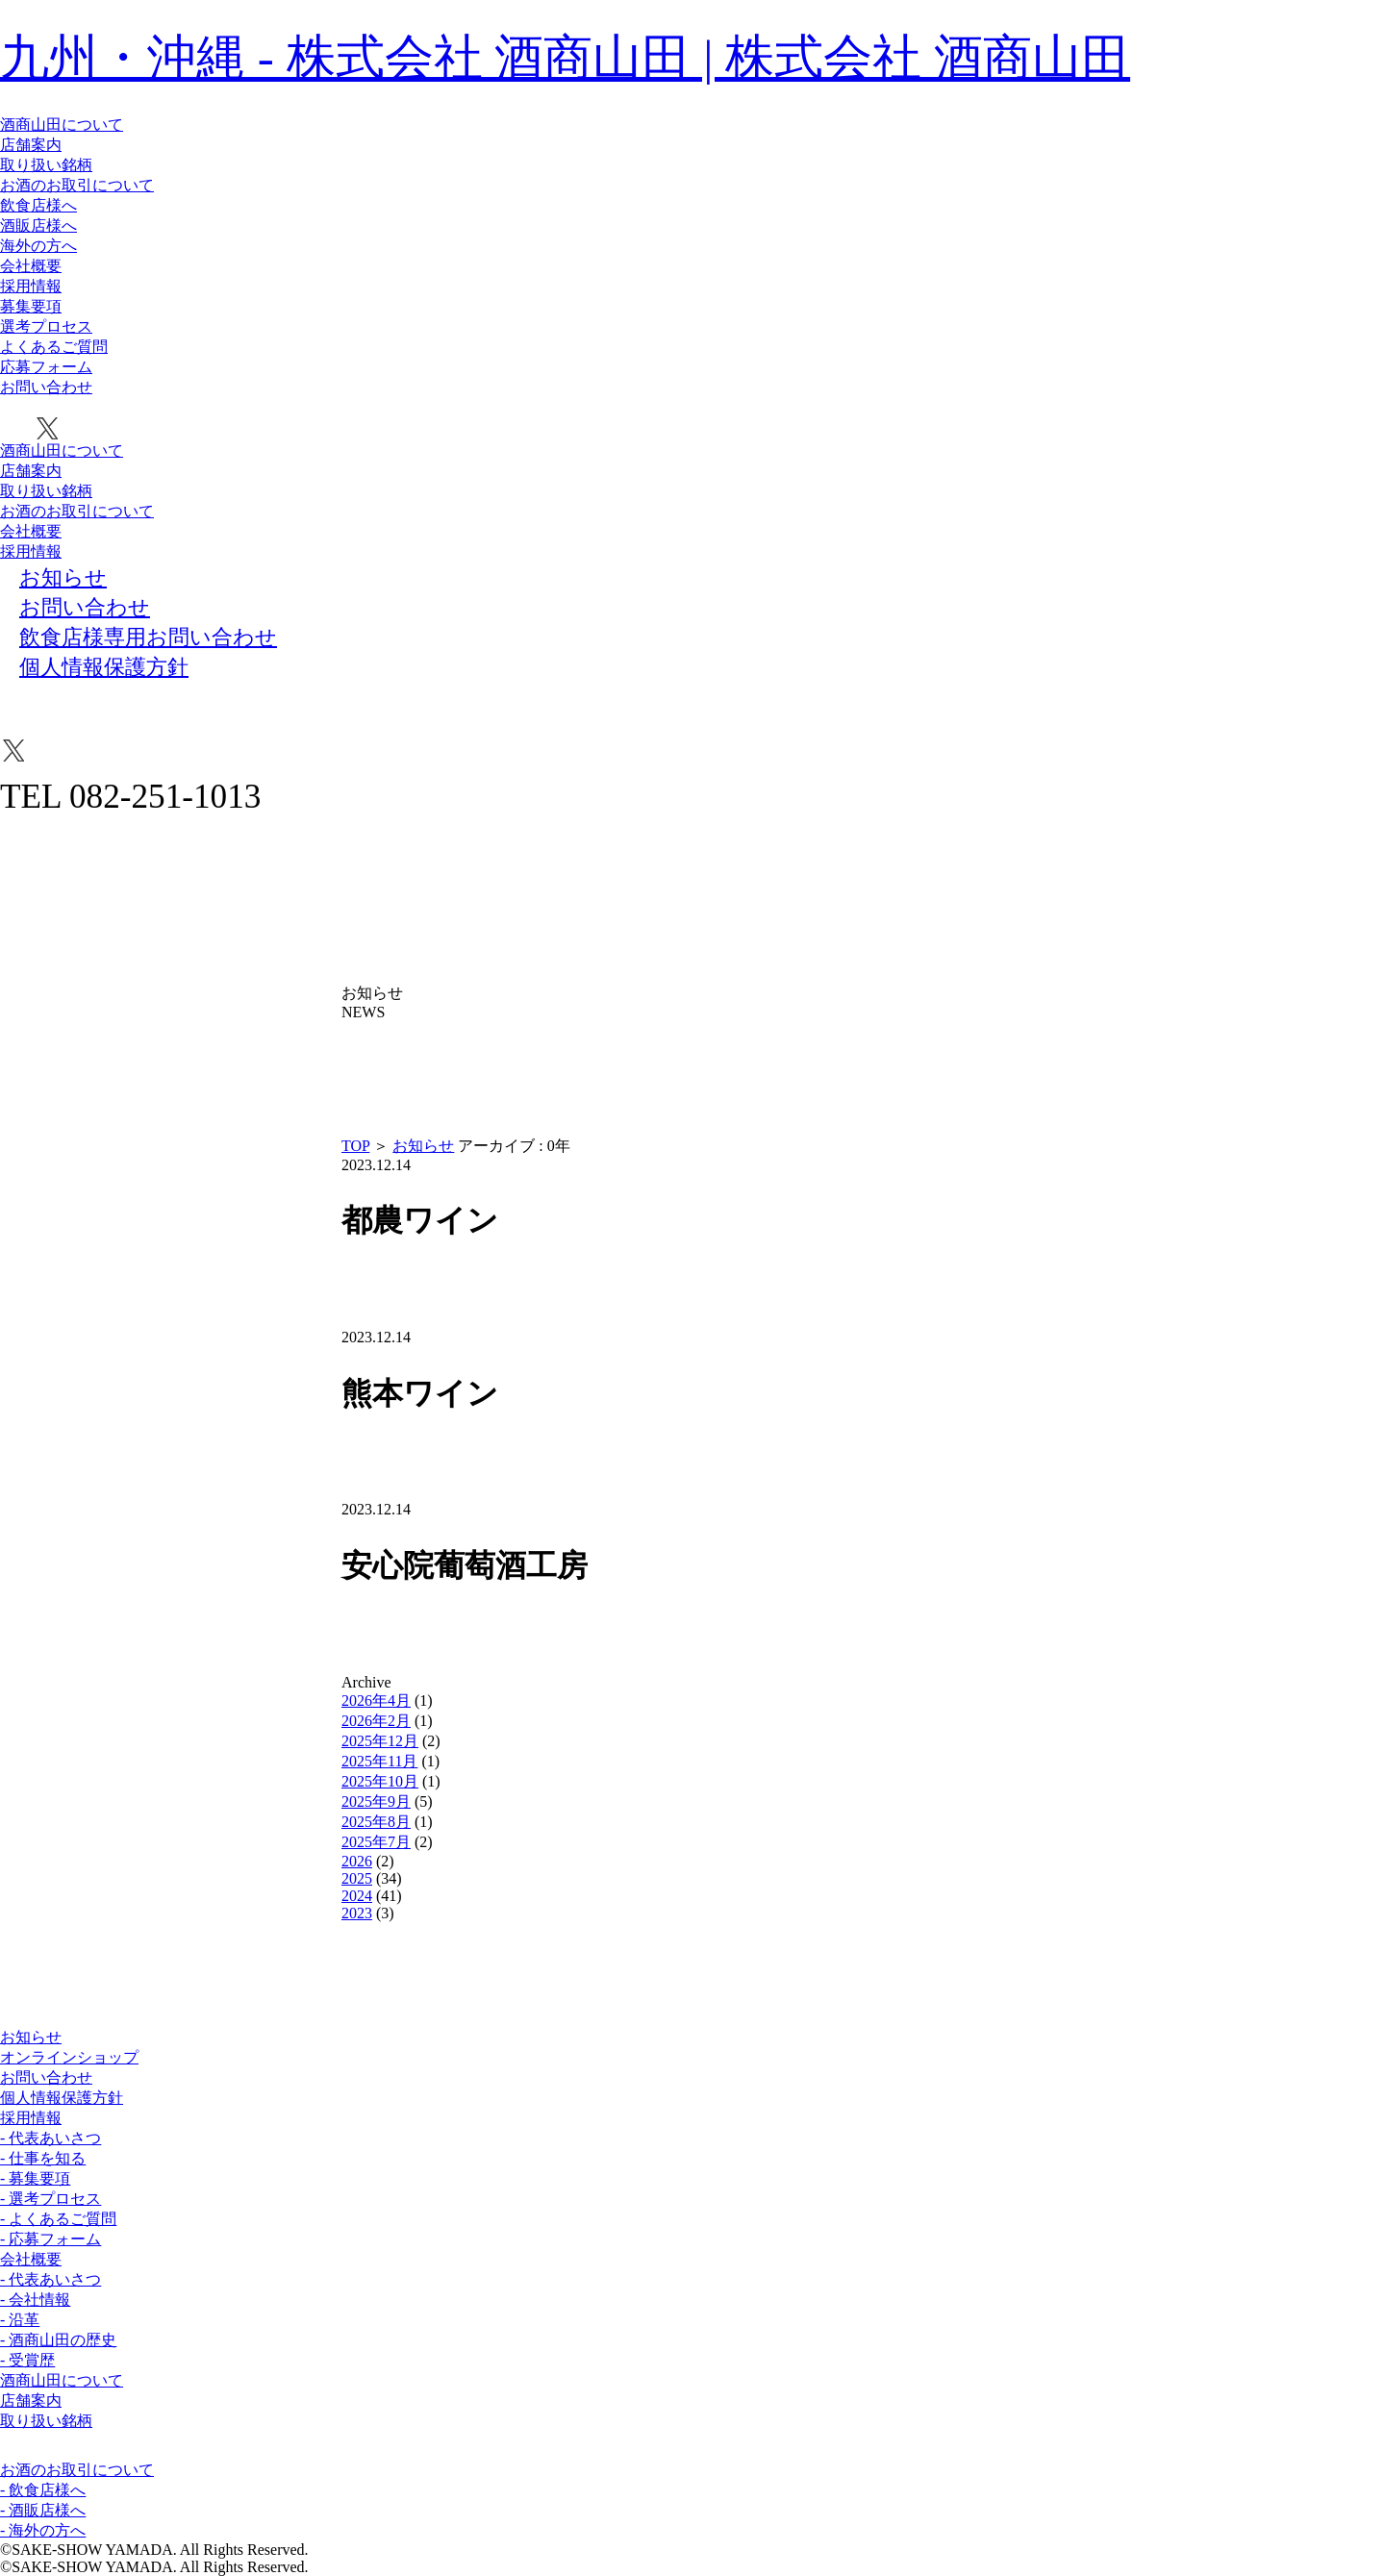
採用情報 (31, 286)
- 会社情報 (35, 2299)
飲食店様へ (38, 205)
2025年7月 (376, 1842)
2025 (356, 1878)
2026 (356, 1861)
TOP (355, 1146)
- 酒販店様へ (43, 2510)
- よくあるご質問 (58, 2219)
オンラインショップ (69, 2057)
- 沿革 (19, 2320)
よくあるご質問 (54, 346)
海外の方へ (38, 246)
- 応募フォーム (50, 2239)
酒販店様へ (38, 225)
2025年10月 (379, 1781)
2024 (356, 1896)
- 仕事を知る (43, 2158)
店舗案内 (31, 145)
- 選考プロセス (50, 2198)
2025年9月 (376, 1801)
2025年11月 (379, 1761)
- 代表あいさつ (50, 2138)
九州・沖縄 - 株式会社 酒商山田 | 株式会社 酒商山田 (565, 57)
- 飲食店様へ (43, 2490)
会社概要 (31, 266)
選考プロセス (46, 326)
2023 (356, 1913)
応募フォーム (46, 367)
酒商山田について (61, 124)
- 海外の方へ (43, 2530)
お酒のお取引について (77, 185)
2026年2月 (376, 1721)
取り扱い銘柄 (46, 165)
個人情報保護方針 (61, 2097)
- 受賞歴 (27, 2360)
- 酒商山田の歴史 (58, 2340)
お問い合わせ (46, 387)
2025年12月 (379, 1741)
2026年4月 (376, 1700)
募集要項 (31, 306)
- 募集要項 (35, 2178)
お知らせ (423, 1146)
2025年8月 (376, 1821)
